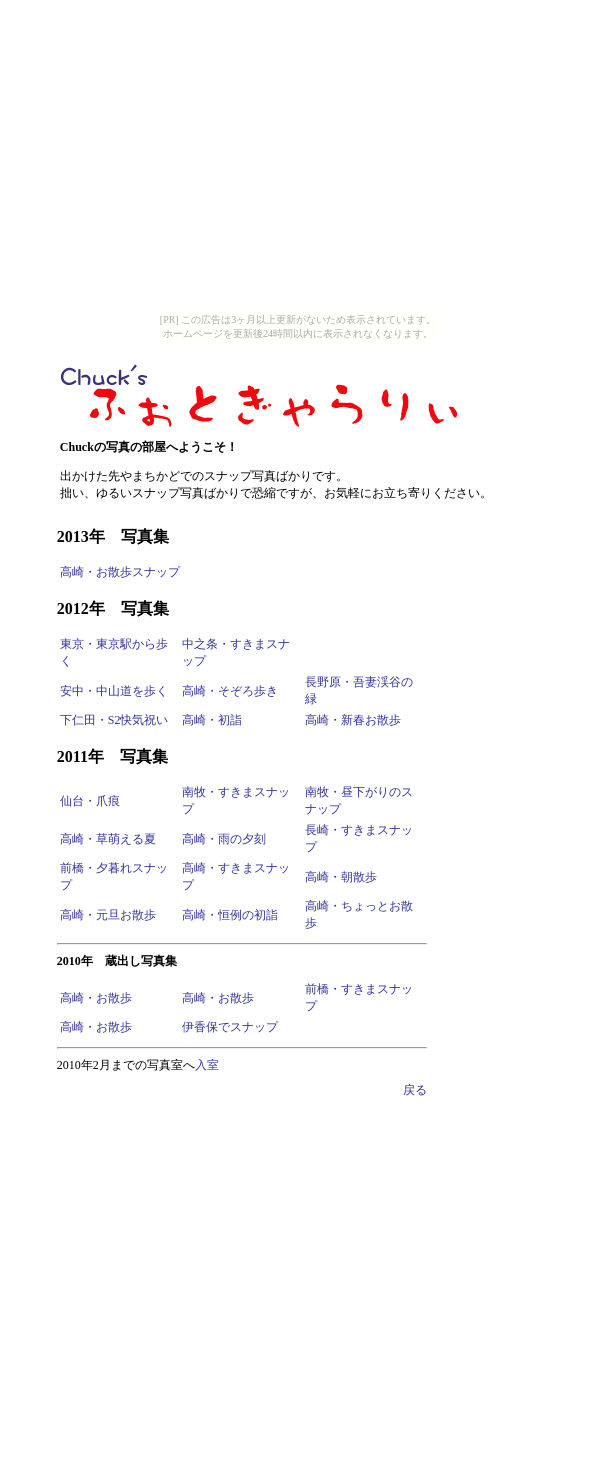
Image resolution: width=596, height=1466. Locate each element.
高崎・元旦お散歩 (108, 915)
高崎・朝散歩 (341, 877)
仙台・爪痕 (90, 801)
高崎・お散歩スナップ (120, 572)
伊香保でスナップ (230, 1027)
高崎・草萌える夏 (108, 839)
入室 (207, 1065)
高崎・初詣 (212, 720)
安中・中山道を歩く (114, 691)
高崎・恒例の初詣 (230, 915)
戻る (415, 1090)
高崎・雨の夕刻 (224, 839)
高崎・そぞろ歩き (230, 691)
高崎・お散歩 (96, 998)
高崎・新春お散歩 (353, 720)
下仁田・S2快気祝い (114, 720)
